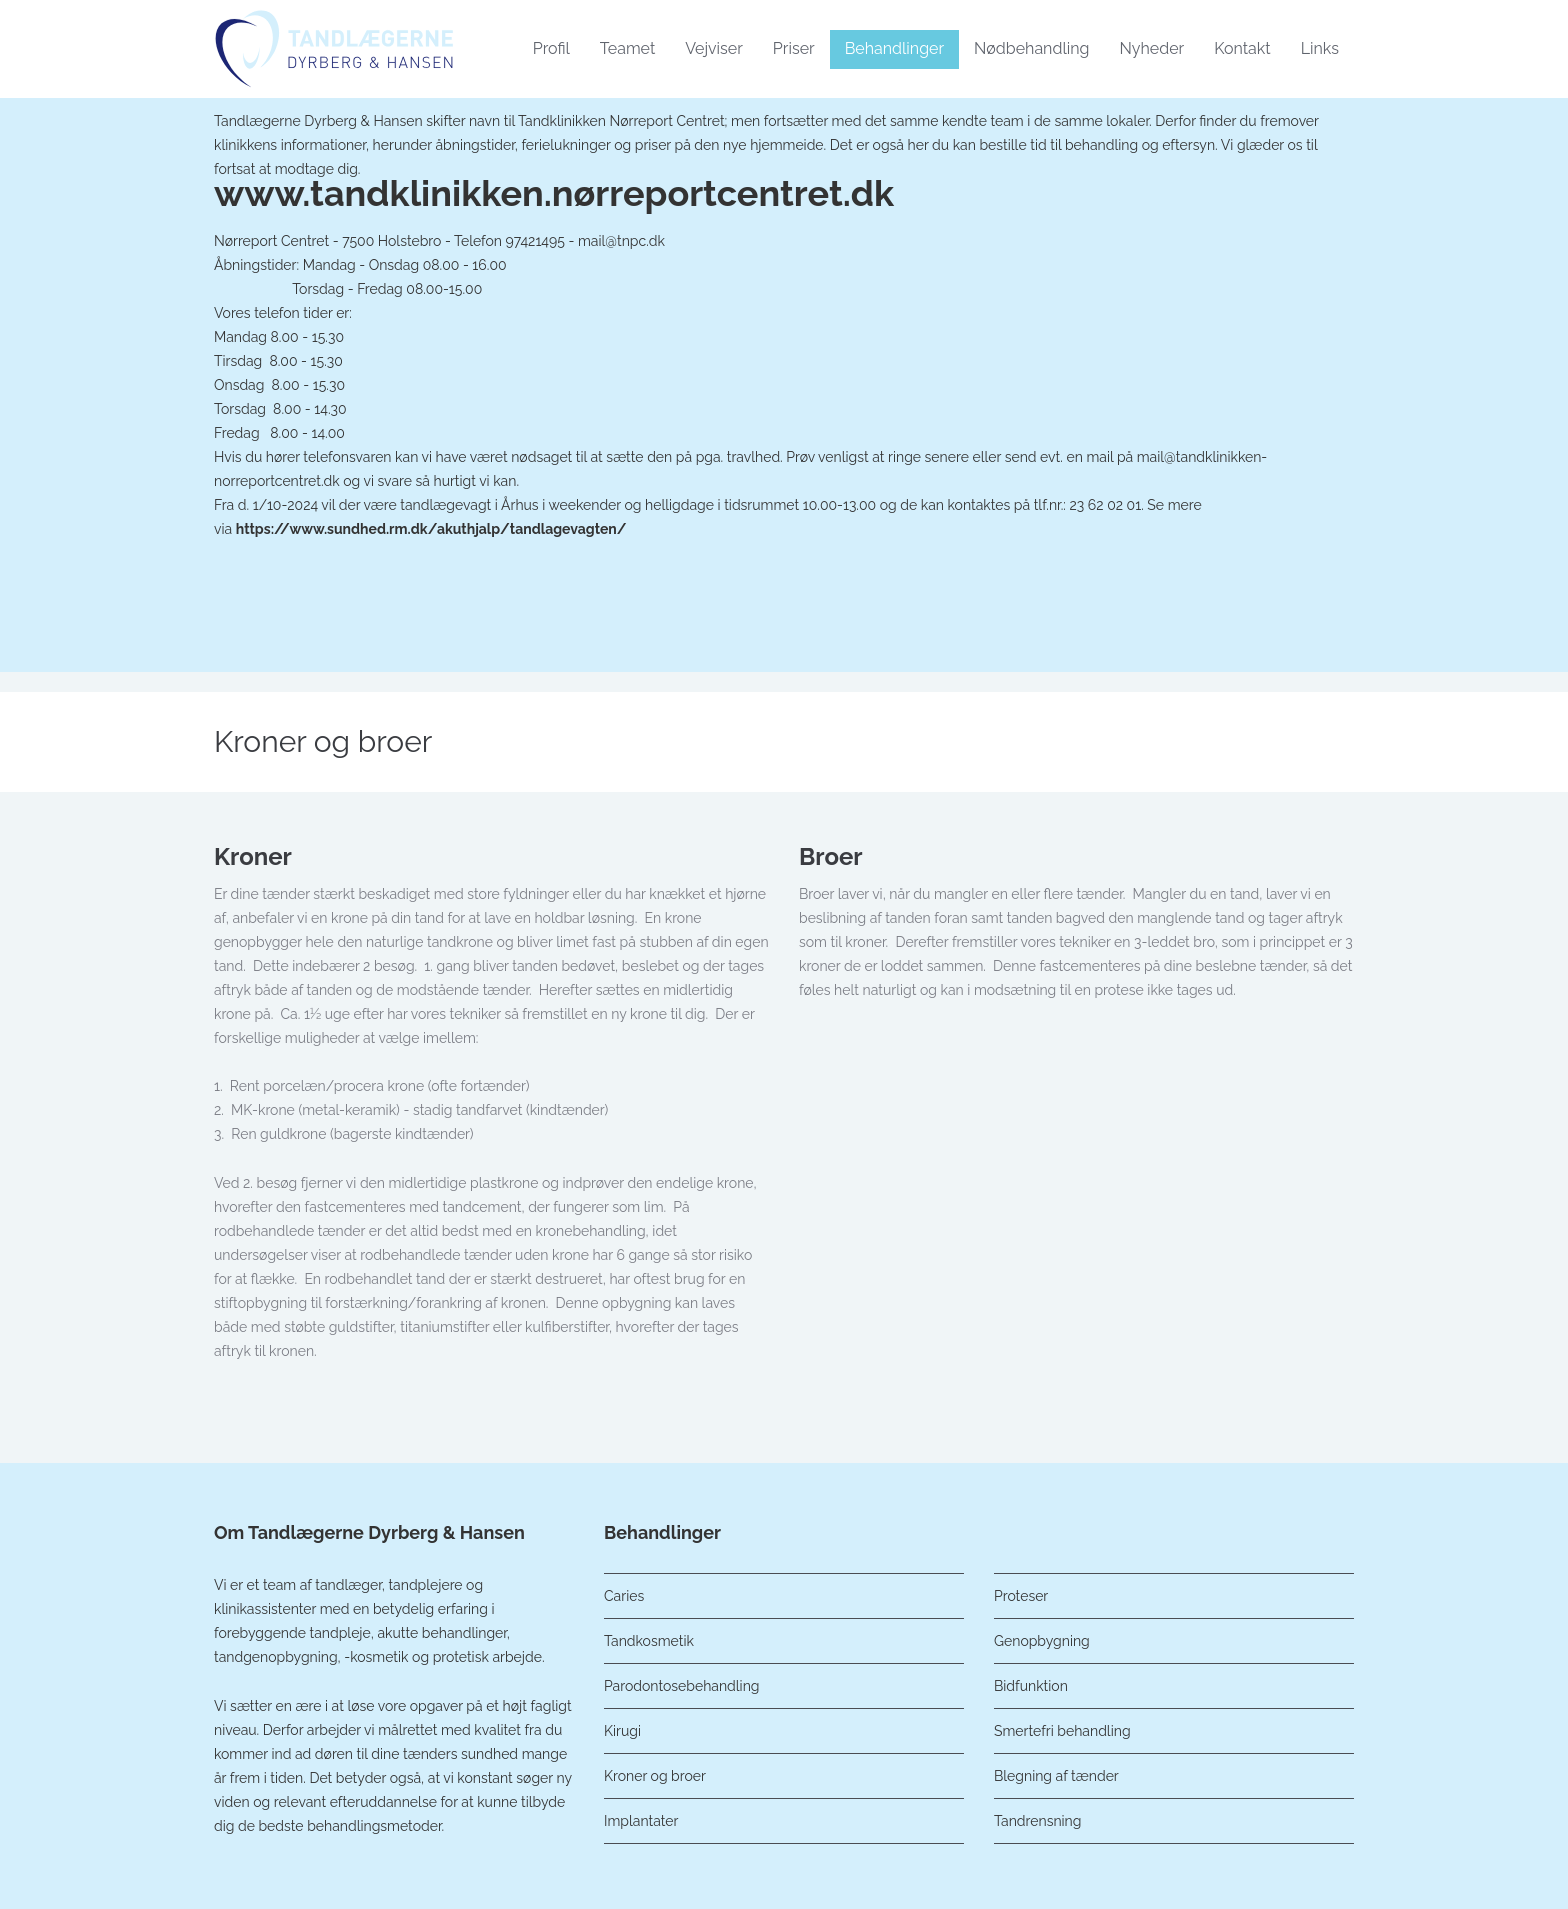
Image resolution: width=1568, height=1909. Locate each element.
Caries (624, 1596)
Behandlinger (894, 48)
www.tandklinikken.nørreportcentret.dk (554, 193)
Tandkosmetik (649, 1641)
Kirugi (622, 1731)
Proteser (1021, 1596)
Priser (794, 48)
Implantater (641, 1821)
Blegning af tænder (1056, 1776)
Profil (551, 48)
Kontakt (1242, 48)
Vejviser (714, 48)
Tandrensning (1037, 1821)
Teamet (627, 48)
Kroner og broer (655, 1776)
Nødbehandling (1031, 48)
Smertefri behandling (1062, 1731)
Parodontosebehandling (681, 1686)
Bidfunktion (1031, 1686)
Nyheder (1151, 48)
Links (1320, 48)
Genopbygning (1042, 1641)
